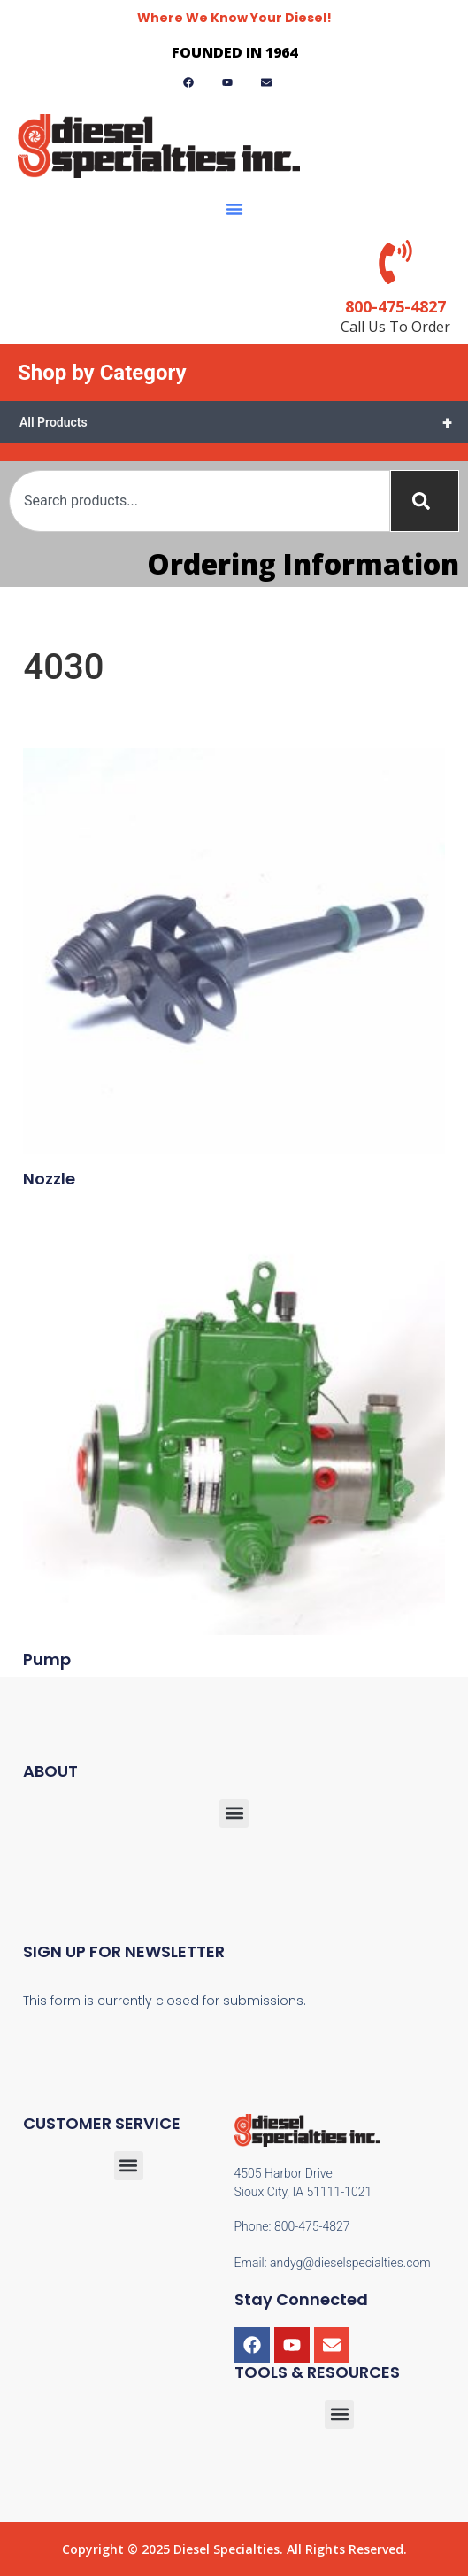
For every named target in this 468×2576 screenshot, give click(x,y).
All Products (243, 422)
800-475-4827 (395, 306)
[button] (234, 209)
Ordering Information (303, 563)
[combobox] (199, 501)
